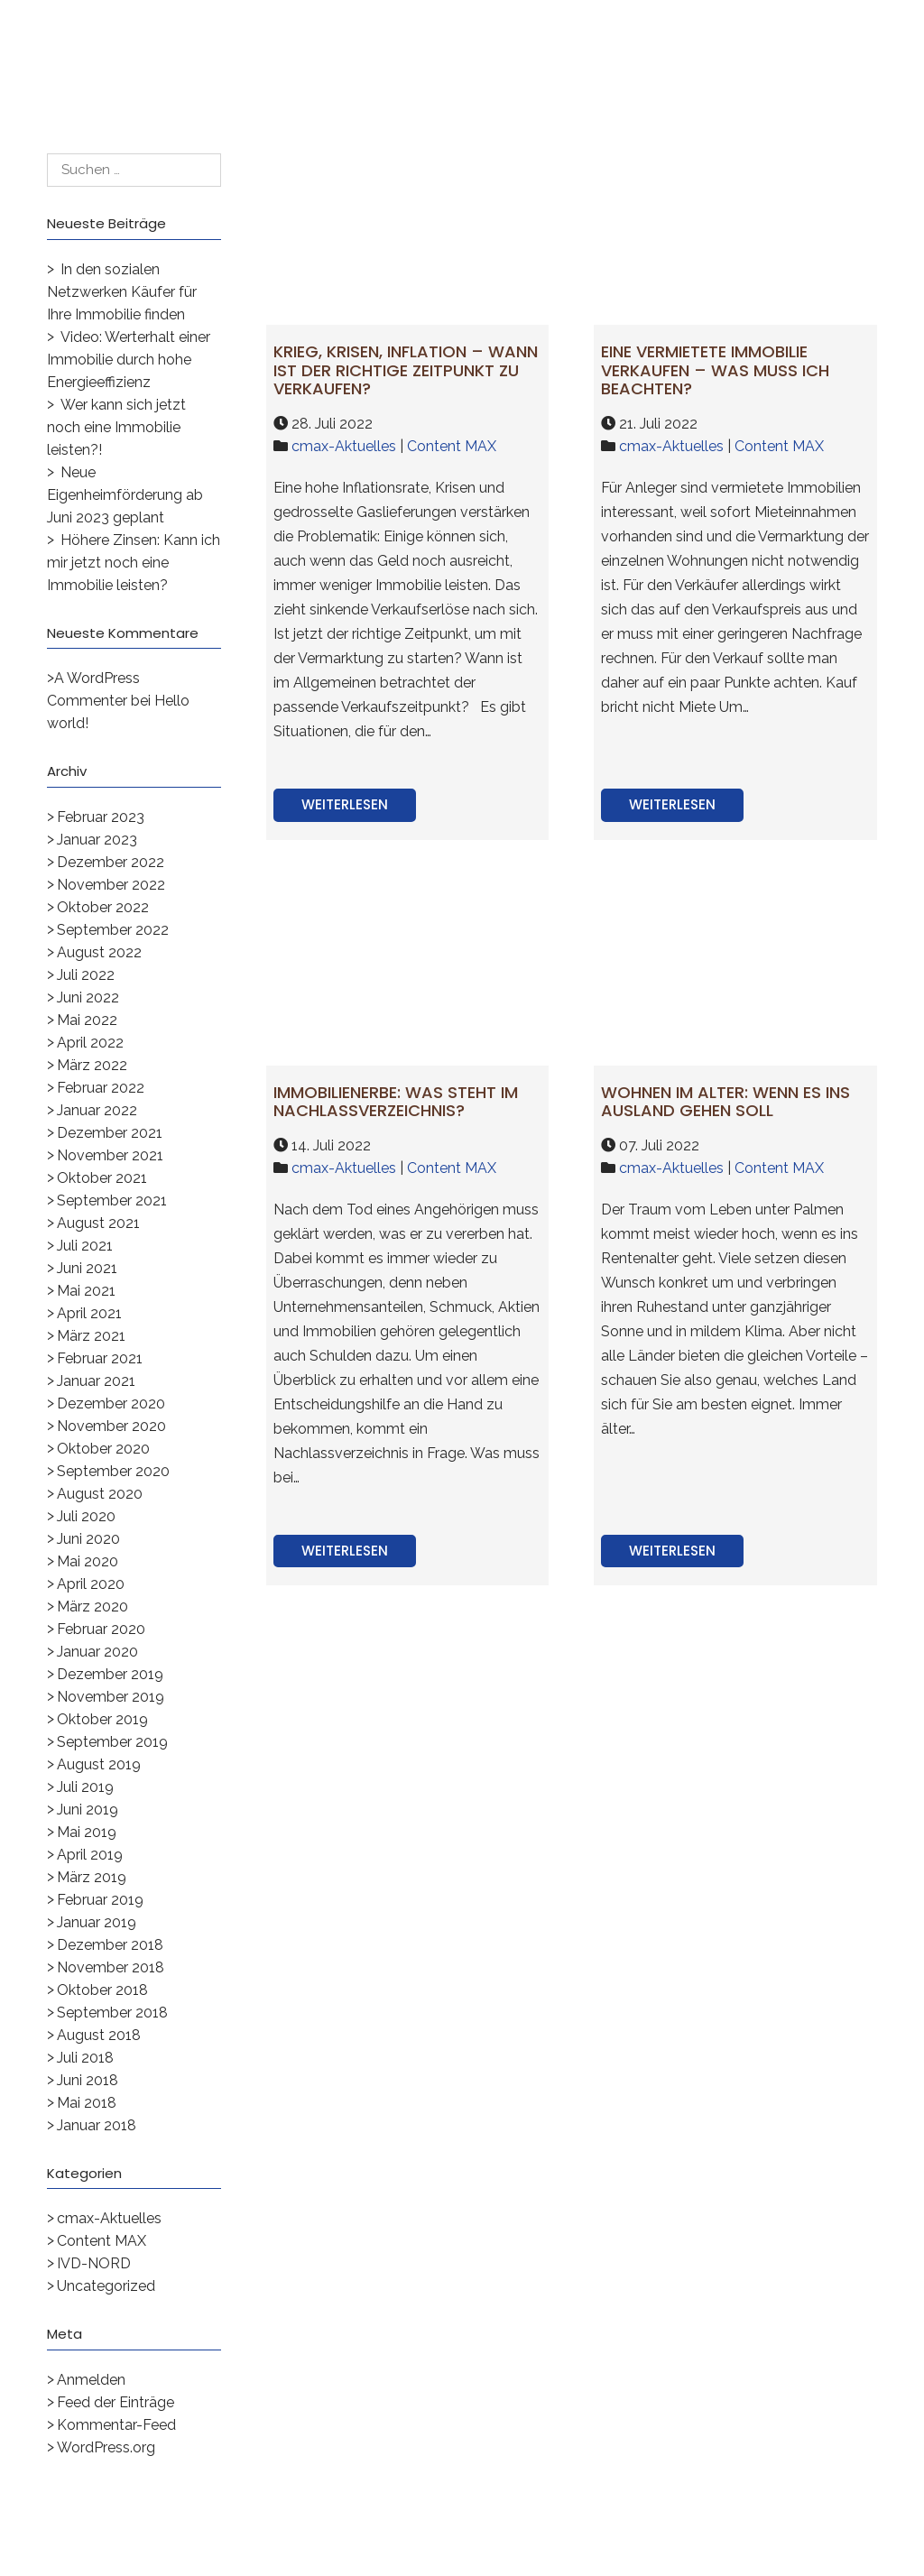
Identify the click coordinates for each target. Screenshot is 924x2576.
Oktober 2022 (103, 907)
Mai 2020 (87, 1561)
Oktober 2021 (102, 1177)
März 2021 (91, 1335)
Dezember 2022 (110, 862)
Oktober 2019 (102, 1719)
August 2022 (99, 952)
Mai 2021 (86, 1290)
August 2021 (98, 1223)
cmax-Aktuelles (109, 2218)
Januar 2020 (97, 1651)
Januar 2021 (96, 1381)
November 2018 (110, 1967)
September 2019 (112, 1741)
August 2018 (99, 2035)
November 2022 (111, 884)
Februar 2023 (100, 817)
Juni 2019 (87, 1809)
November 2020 (111, 1426)
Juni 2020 (88, 1538)
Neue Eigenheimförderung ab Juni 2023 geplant (125, 495)
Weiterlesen (344, 804)
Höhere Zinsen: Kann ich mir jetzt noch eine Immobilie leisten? (133, 562)
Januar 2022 (97, 1110)
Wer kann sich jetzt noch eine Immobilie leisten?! (116, 427)
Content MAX (101, 2240)
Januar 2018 (96, 2125)
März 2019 (91, 1877)
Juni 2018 (87, 2080)
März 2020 (92, 1606)
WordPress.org (106, 2447)
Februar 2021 (100, 1358)
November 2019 (110, 1696)
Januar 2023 (97, 839)
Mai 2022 (87, 1020)
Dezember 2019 (110, 1674)
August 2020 (100, 1493)
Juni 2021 (87, 1268)
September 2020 (113, 1471)
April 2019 (90, 1854)
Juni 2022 (88, 997)
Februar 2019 (100, 1899)
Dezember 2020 (111, 1403)
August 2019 (99, 1764)
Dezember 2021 (109, 1132)
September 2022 (113, 929)
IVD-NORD (94, 2263)
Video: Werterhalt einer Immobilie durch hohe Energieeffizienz (128, 359)
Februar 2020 (101, 1629)
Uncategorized (106, 2285)
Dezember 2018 (110, 1944)
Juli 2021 (85, 1245)
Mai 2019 (86, 1832)
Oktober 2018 (102, 1990)
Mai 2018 (86, 2102)
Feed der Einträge (115, 2402)
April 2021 (89, 1313)
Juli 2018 (85, 2057)
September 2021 (112, 1200)
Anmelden (91, 2379)
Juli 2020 (86, 1516)
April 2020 (91, 1584)
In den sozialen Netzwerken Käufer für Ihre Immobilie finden (122, 292)
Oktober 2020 (103, 1448)
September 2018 (112, 2012)
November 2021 (110, 1155)
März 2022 (92, 1065)
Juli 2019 (85, 1787)
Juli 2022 (86, 974)
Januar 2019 (96, 1922)
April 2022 (90, 1042)
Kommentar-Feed (116, 2424)
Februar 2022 (100, 1087)
